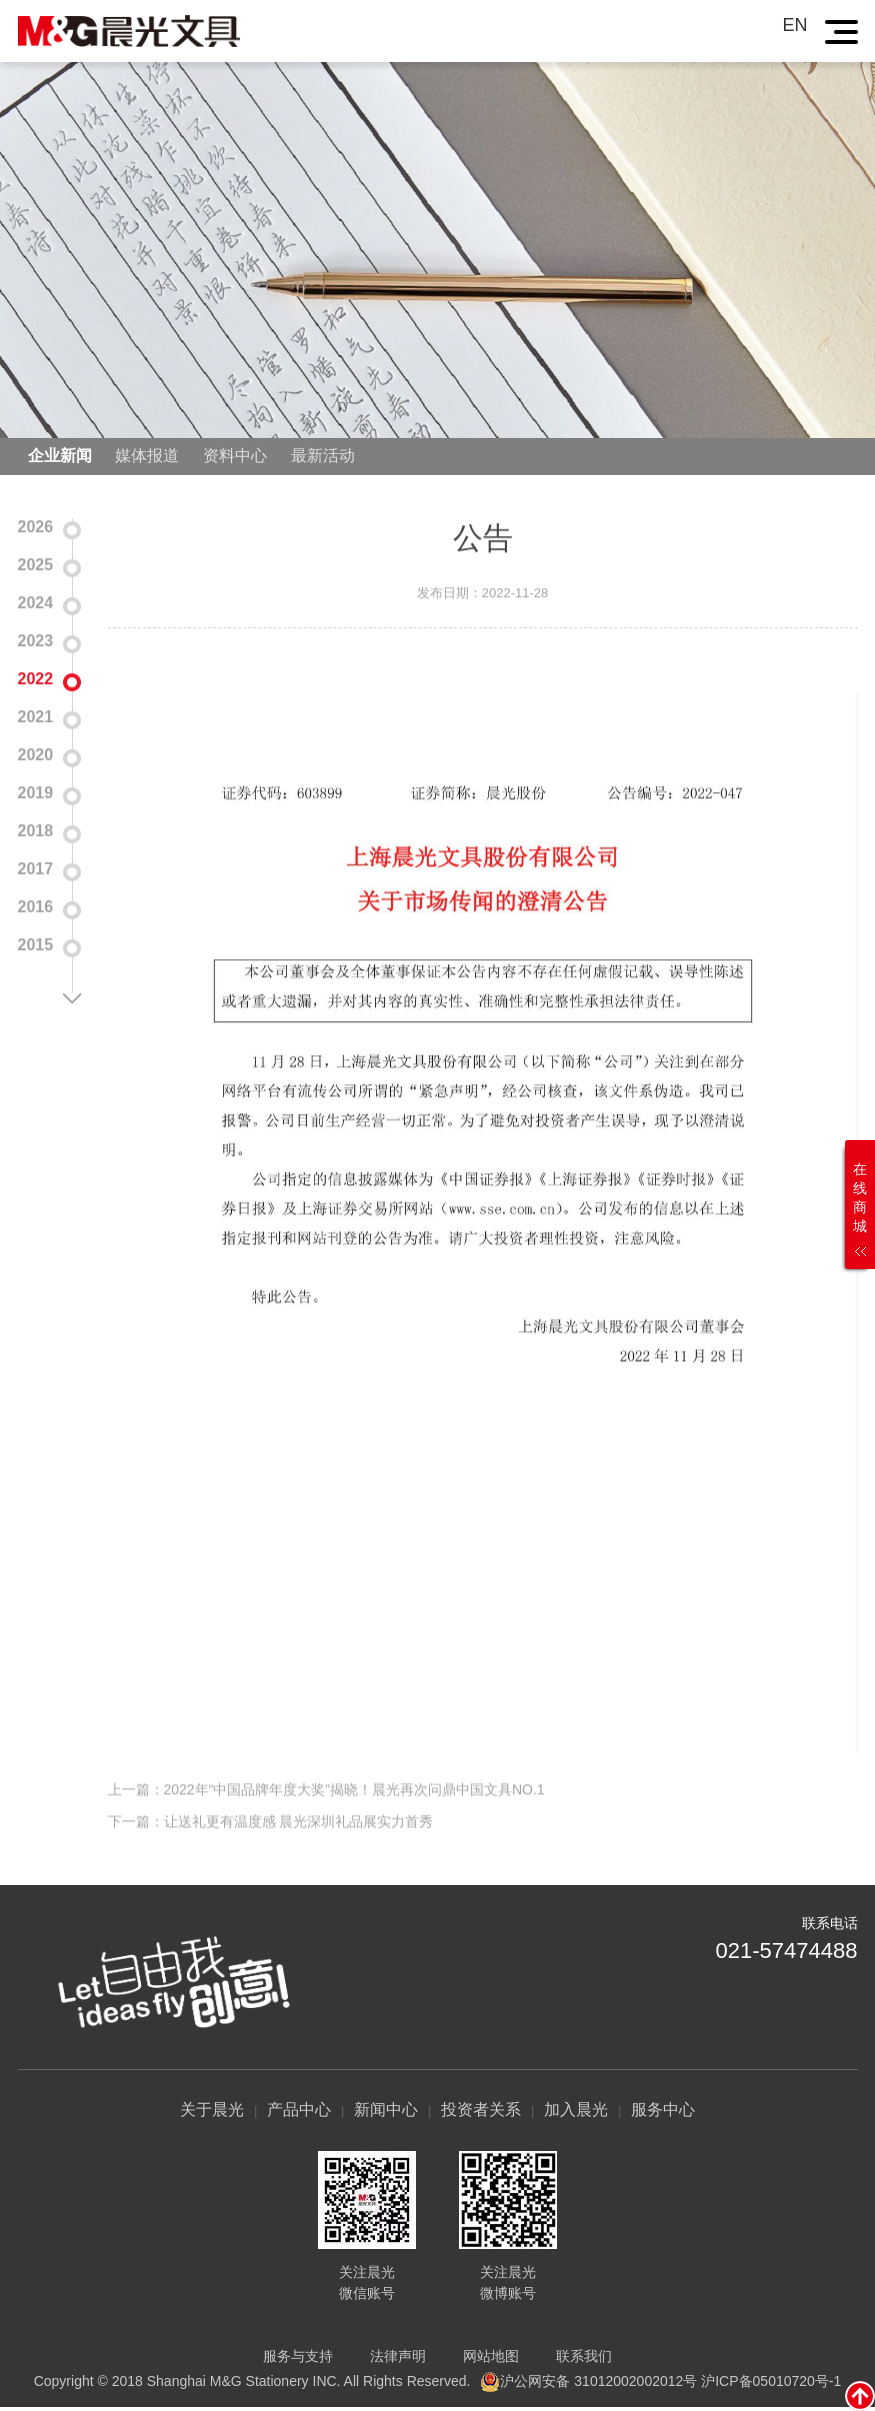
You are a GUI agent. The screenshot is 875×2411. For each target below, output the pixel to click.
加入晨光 (576, 2113)
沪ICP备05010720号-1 (771, 2384)
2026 (36, 528)
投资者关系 (481, 2113)
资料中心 (235, 458)
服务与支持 (298, 2360)
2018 (36, 832)
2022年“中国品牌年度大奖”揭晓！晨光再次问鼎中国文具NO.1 (354, 1814)
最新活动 (323, 458)
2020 (36, 756)
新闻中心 (386, 2113)
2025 (36, 566)
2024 (36, 604)
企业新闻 (60, 458)
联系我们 (584, 2360)
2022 (36, 680)
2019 (36, 794)
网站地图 (491, 2360)
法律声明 (398, 2360)
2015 (36, 946)
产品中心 (299, 2113)
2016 (36, 908)
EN (794, 25)
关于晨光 (212, 2113)
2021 (36, 718)
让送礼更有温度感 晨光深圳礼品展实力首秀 (299, 1846)
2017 (36, 870)
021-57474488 (787, 1953)
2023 (36, 642)
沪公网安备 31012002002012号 (598, 2384)
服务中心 (663, 2113)
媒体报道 (147, 458)
